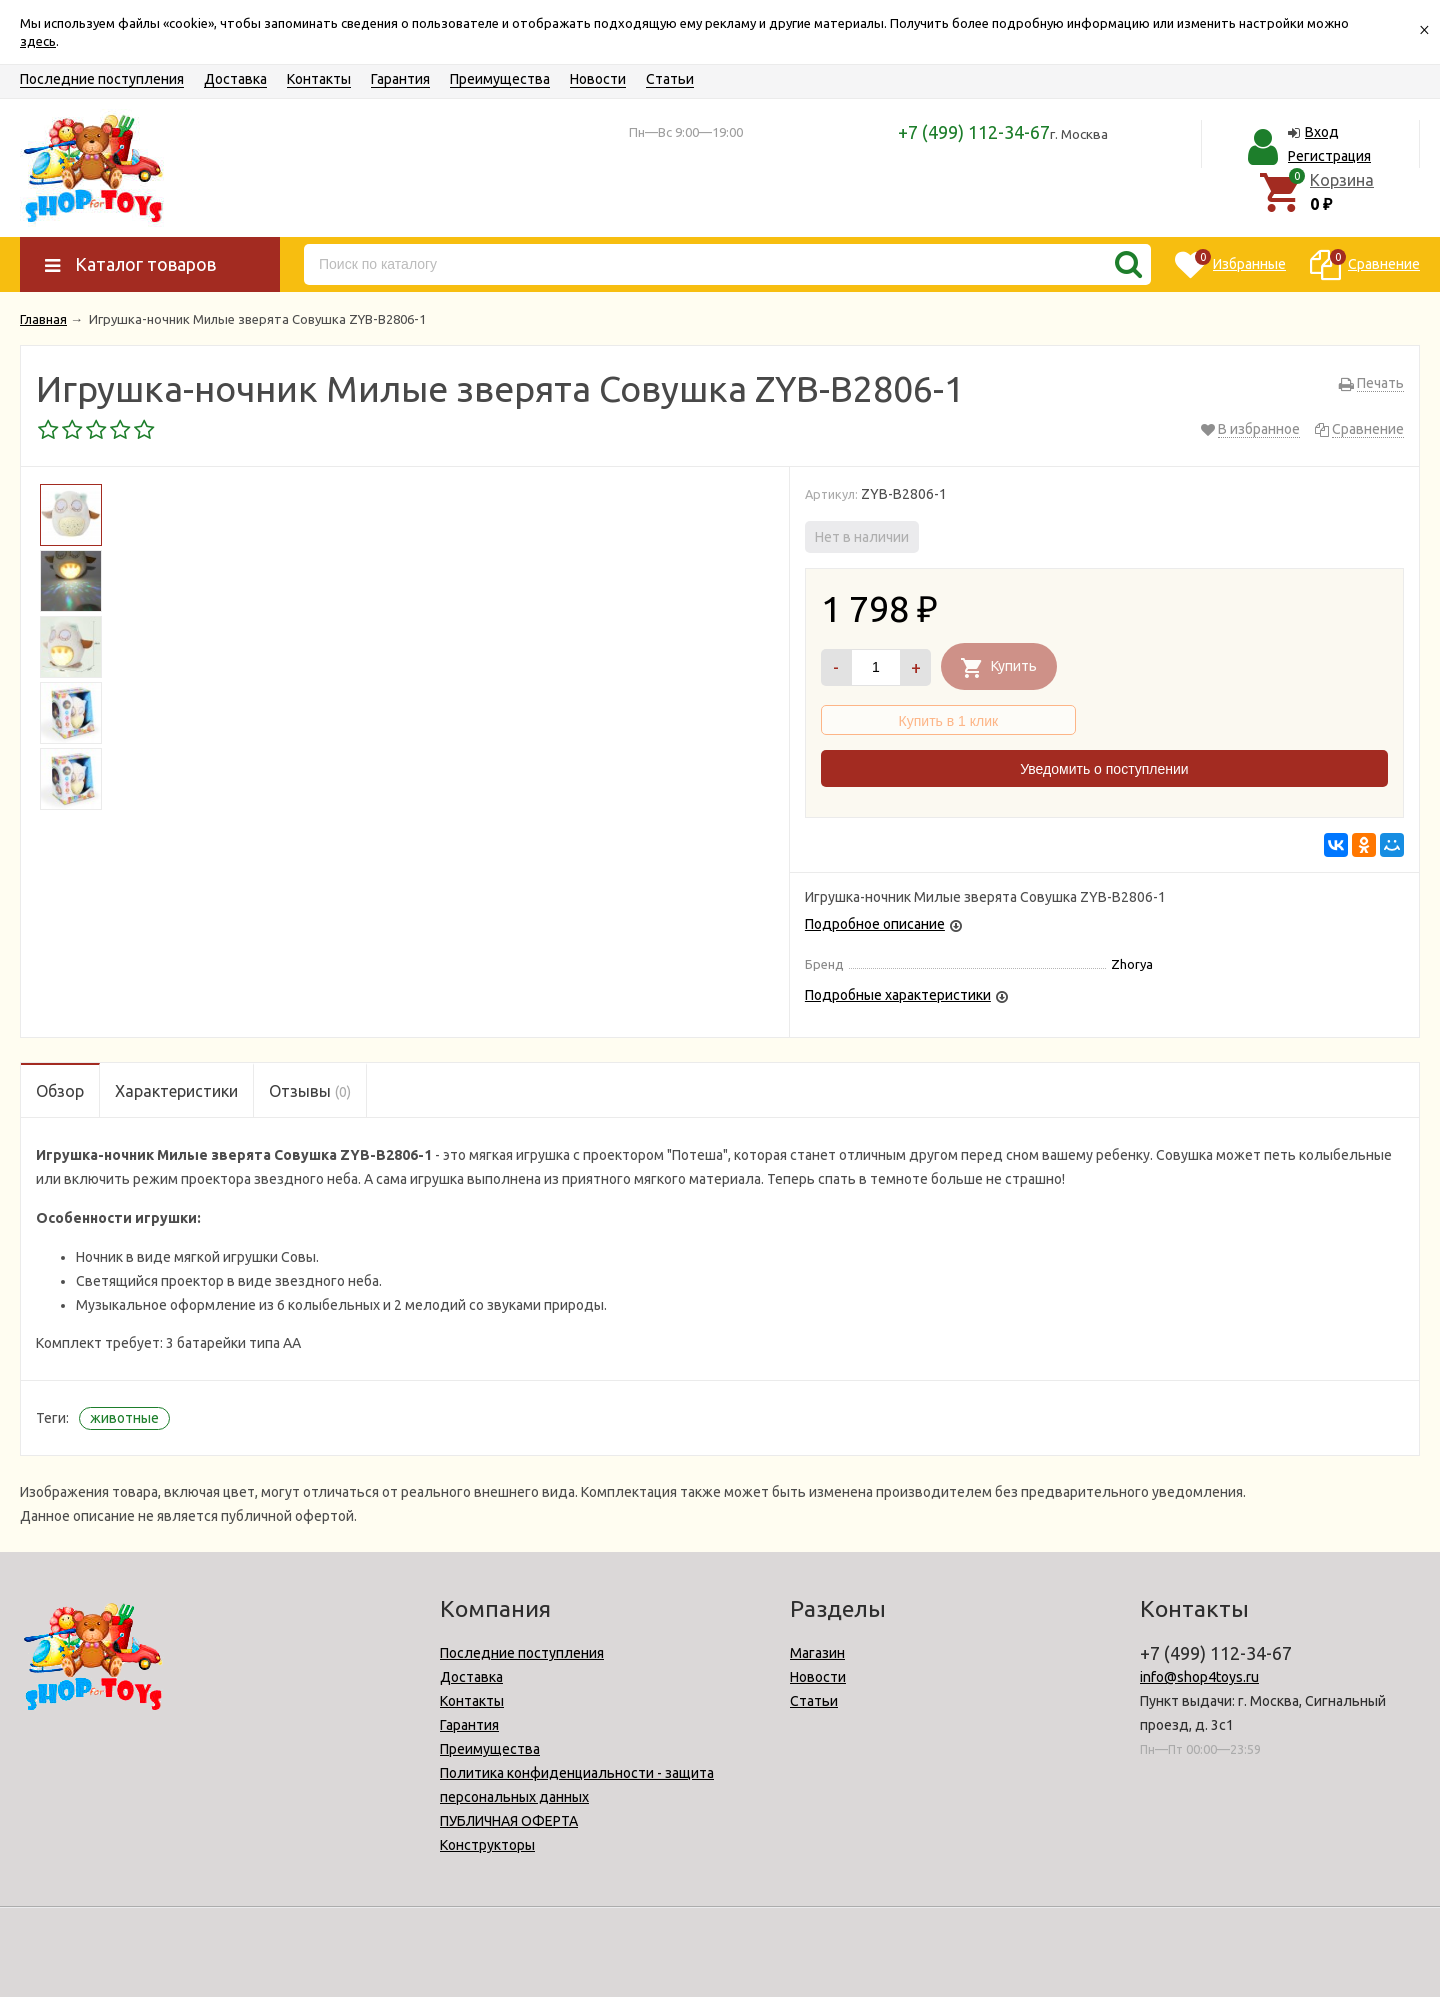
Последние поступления (102, 79)
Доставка (235, 79)
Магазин (817, 1653)
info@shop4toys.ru (1199, 1677)
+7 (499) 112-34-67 (974, 132)
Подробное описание (875, 924)
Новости (598, 79)
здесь (38, 41)
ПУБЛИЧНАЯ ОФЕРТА (509, 1821)
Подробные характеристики (898, 995)
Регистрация (1329, 156)
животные (124, 1418)
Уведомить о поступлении (1104, 769)
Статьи (670, 79)
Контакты (319, 79)
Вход (1322, 132)
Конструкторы (487, 1845)
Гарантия (400, 79)
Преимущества (500, 79)
